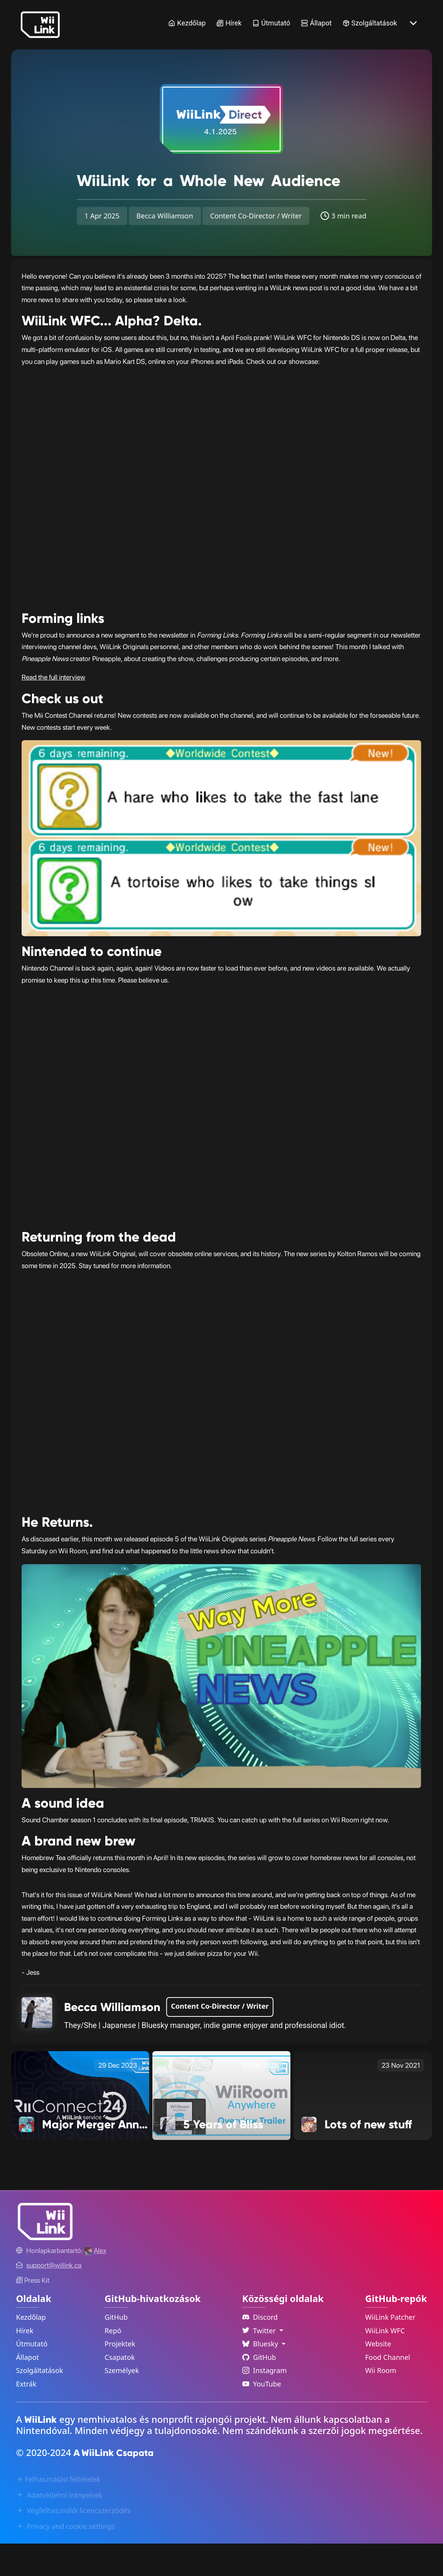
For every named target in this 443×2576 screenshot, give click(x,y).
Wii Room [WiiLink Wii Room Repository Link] (380, 2402)
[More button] (413, 23)
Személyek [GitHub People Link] (122, 2402)
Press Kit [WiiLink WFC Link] (32, 2313)
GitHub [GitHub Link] (116, 2349)
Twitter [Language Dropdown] (260, 2363)
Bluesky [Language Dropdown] (261, 2376)
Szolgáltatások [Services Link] (370, 23)
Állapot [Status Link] (316, 23)
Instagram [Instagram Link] (264, 2402)
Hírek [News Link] (229, 23)
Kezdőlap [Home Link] (187, 23)
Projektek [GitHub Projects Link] (120, 2376)
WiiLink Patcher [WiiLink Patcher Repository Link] (390, 2349)
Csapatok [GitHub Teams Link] (120, 2389)
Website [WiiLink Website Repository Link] (378, 2376)
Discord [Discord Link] (260, 2349)
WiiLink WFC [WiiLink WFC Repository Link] (385, 2363)
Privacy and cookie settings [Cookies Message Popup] (65, 2558)
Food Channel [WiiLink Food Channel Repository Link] (387, 2389)
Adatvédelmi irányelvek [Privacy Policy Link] (59, 2527)
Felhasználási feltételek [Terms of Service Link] (58, 2511)
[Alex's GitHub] (95, 2283)
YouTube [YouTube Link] (261, 2416)
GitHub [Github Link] (259, 2389)
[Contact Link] (53, 2298)
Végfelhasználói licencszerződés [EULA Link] (73, 2542)
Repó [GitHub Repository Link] (113, 2363)
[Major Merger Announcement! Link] (80, 2127)
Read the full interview (53, 709)
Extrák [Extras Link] (26, 2416)
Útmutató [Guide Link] (271, 23)
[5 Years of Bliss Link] (221, 2127)
